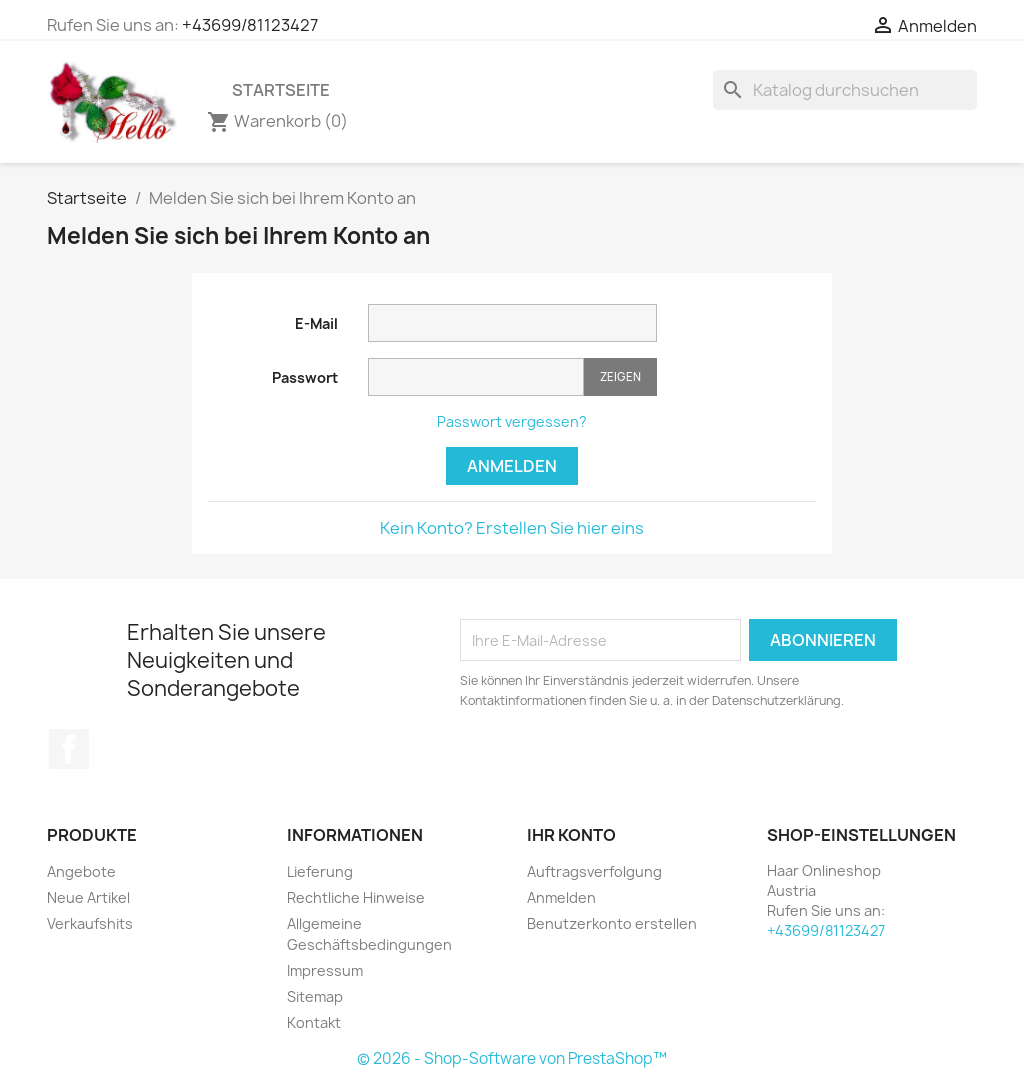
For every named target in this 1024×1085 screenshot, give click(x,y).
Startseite (281, 90)
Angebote (81, 871)
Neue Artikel (88, 897)
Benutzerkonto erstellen (612, 923)
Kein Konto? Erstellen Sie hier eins (512, 528)
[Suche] (845, 90)
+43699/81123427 (250, 25)
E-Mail (316, 323)
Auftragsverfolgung (594, 871)
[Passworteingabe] (476, 377)
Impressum (325, 970)
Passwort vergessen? (512, 421)
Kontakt (314, 1022)
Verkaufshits (90, 923)
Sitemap (315, 996)
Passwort (305, 377)
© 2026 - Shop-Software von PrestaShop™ (512, 1058)
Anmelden (512, 466)
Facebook (69, 749)
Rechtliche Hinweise (356, 897)
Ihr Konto (571, 835)
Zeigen (620, 376)
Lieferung (320, 871)
